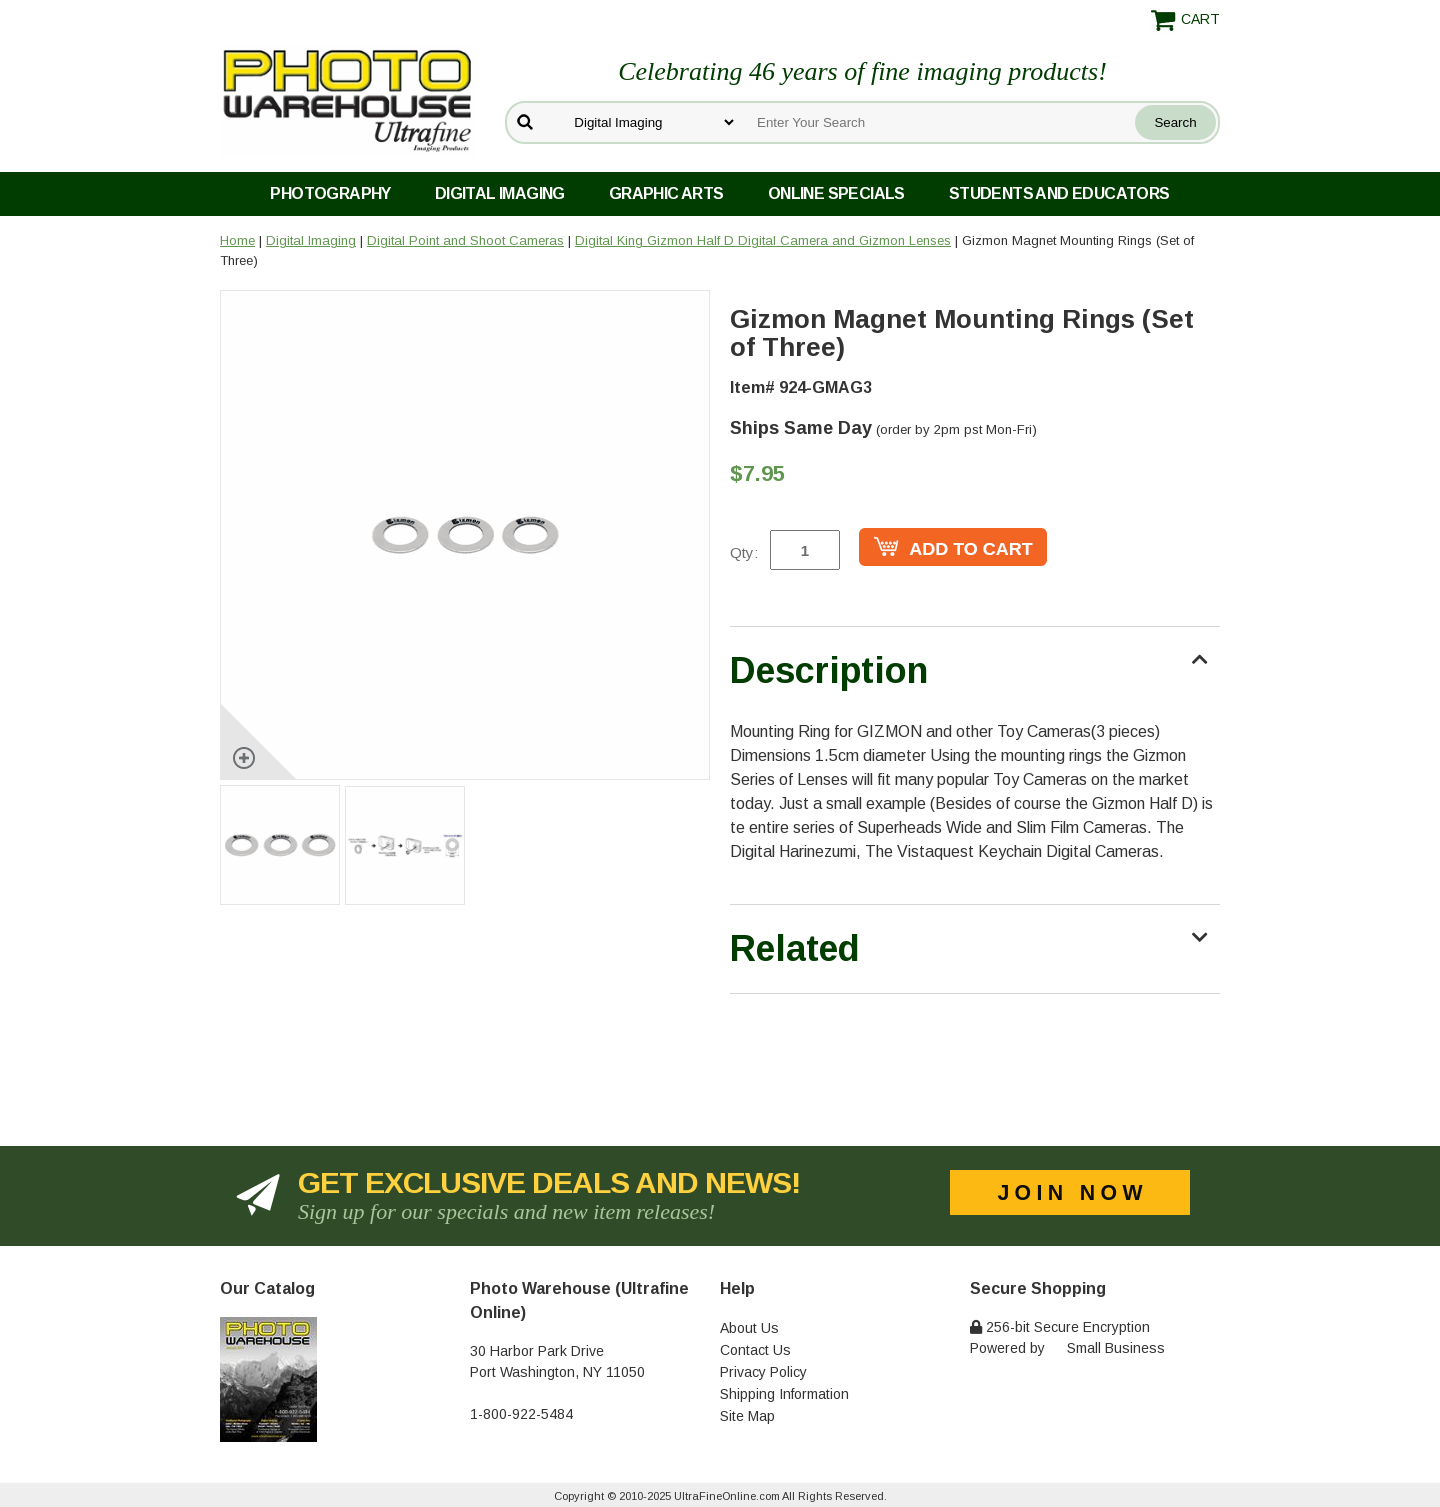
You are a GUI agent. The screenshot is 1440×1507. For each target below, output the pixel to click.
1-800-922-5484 (521, 1414)
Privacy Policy (763, 1372)
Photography (330, 193)
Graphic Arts (666, 193)
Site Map (747, 1416)
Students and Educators (1059, 193)
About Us (749, 1328)
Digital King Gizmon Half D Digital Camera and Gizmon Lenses (763, 240)
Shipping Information (784, 1394)
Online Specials (836, 193)
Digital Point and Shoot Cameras (465, 240)
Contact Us (755, 1350)
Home (237, 240)
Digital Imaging (500, 193)
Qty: (744, 552)
